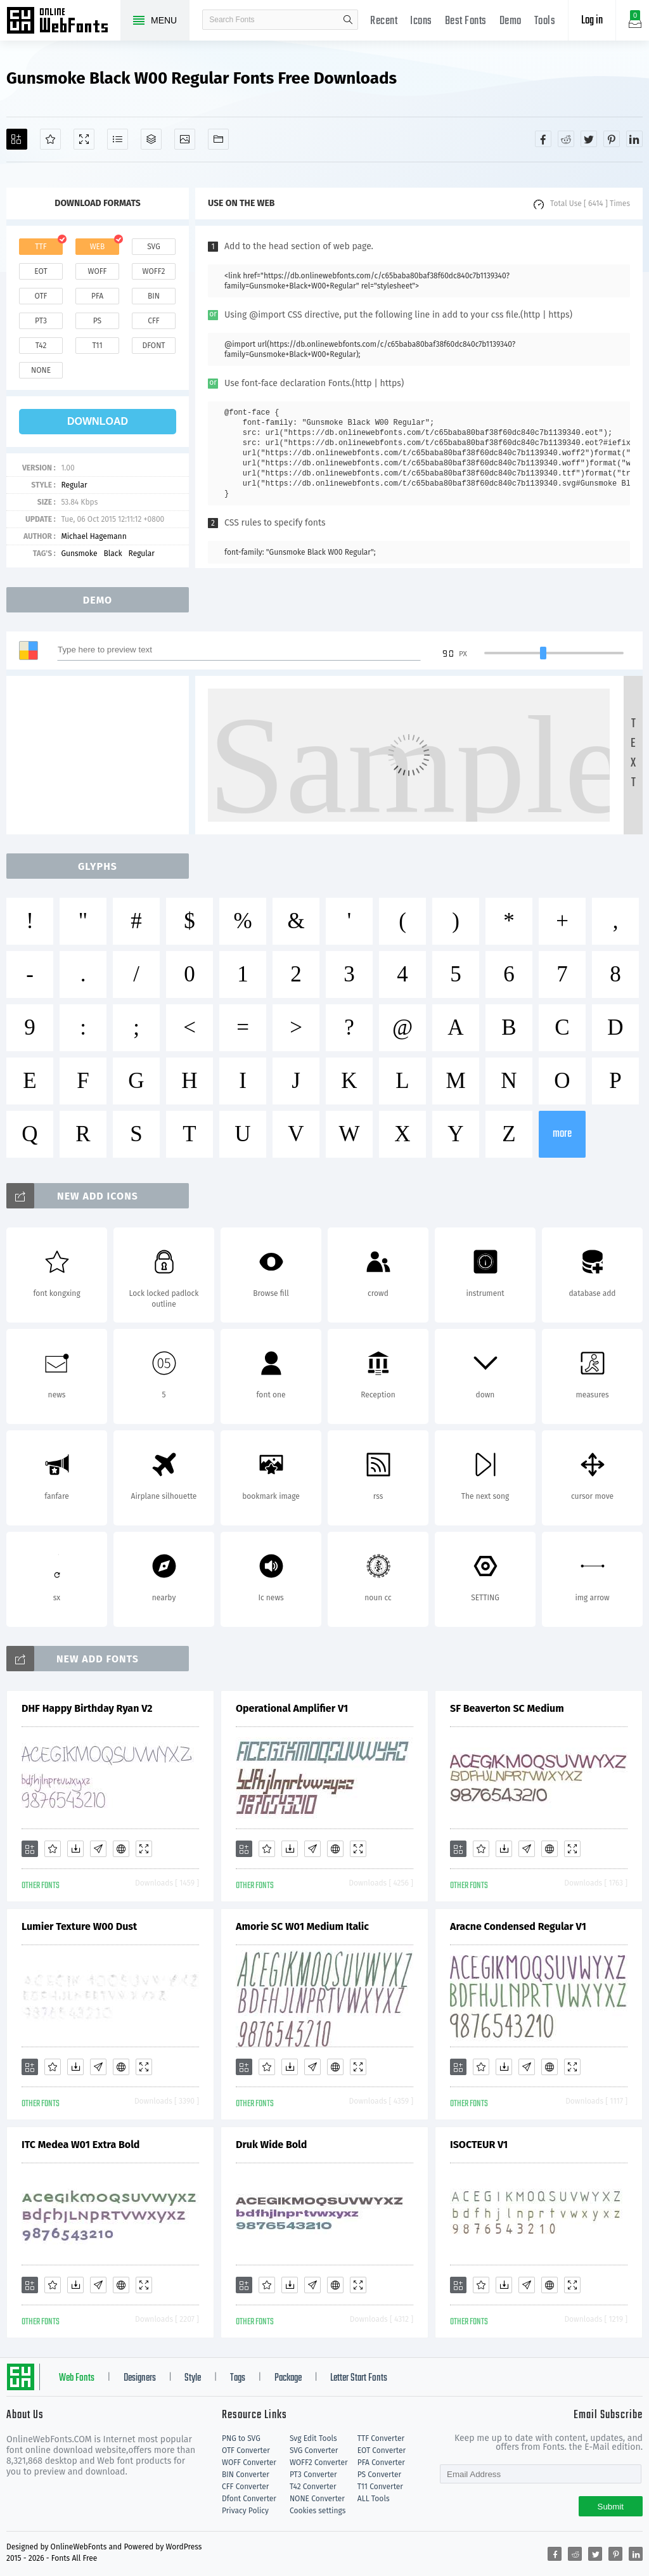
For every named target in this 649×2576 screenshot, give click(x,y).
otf (41, 296)
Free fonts (63, 21)
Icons (421, 21)
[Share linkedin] (634, 139)
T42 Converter (313, 2486)
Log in (592, 20)
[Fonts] (218, 139)
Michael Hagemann (93, 536)
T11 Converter (380, 2486)
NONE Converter (317, 2498)
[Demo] (84, 139)
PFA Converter (381, 2462)
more (562, 1134)
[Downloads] (75, 1849)
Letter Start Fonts (358, 2378)
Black (112, 553)
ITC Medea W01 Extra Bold (80, 2145)
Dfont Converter (249, 2498)
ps (97, 320)
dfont (153, 345)
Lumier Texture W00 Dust (79, 1926)
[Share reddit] (566, 139)
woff (96, 271)
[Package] (151, 139)
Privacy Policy (245, 2510)
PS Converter (379, 2474)
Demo (510, 21)
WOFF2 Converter (319, 2462)
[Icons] (184, 139)
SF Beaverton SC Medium (507, 1708)
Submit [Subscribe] (611, 2506)
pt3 (41, 320)
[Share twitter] (589, 139)
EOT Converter (381, 2450)
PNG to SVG (241, 2438)
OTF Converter (246, 2450)
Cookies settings (317, 2510)
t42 (41, 345)
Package (288, 2378)
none (41, 370)
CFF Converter (245, 2486)
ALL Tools (373, 2498)
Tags (237, 2378)
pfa (97, 296)
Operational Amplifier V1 (292, 1708)
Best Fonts (466, 21)
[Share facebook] (543, 139)
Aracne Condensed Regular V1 (518, 1926)
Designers (140, 2378)
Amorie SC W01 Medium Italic (302, 1926)
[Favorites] (50, 139)
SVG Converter (314, 2450)
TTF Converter (380, 2438)
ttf (40, 246)
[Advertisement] (101, 755)
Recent (383, 21)
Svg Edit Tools (313, 2438)
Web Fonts (76, 2378)
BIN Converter (245, 2474)
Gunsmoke (79, 553)
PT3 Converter (313, 2474)
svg (153, 246)
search (347, 19)
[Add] (16, 139)
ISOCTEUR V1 (479, 2145)
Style (192, 2378)
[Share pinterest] (611, 139)
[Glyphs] (117, 139)
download (97, 421)
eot (40, 271)
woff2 (154, 271)
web (97, 246)
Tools (545, 21)
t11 (97, 345)
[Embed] (121, 1849)
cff (154, 320)
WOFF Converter (249, 2462)
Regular (74, 485)
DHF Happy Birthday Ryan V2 (87, 1708)
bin (154, 296)
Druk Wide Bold (271, 2145)
